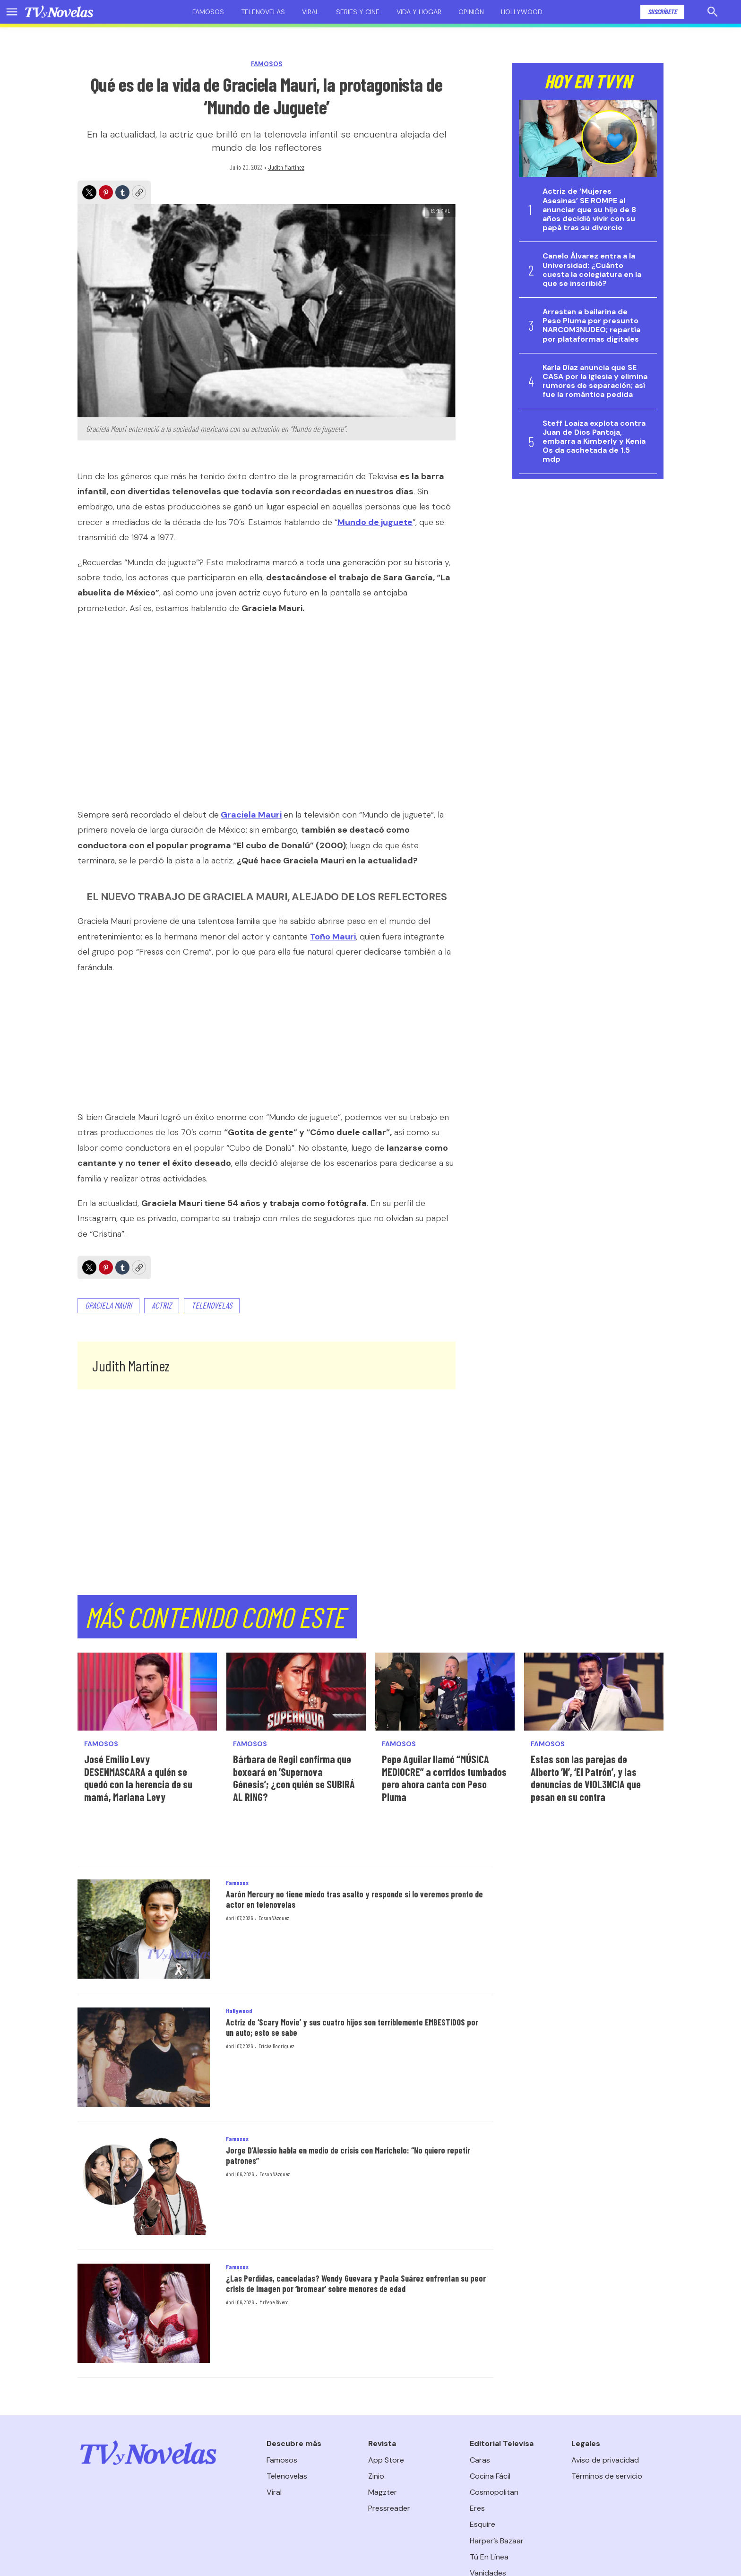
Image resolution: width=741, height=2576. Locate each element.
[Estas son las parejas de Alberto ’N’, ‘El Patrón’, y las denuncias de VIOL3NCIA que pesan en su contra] (593, 1692)
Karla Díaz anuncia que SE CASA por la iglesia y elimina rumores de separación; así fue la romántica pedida (595, 381)
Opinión (471, 12)
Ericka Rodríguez (276, 2045)
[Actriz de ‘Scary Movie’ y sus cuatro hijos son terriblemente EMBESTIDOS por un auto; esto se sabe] (144, 2057)
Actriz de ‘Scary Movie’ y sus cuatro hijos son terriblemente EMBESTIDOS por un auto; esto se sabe (352, 2027)
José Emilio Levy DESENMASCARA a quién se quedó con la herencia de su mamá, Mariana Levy (138, 1778)
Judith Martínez (286, 167)
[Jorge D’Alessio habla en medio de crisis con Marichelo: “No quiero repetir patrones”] (144, 2185)
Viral (310, 12)
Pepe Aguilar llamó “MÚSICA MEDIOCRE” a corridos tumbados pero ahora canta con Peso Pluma (444, 1778)
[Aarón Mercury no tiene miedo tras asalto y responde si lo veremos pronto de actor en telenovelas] (144, 1929)
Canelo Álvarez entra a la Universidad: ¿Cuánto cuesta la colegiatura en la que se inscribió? (592, 269)
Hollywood (522, 12)
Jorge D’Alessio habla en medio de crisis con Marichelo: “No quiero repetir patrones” (348, 2155)
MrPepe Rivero (274, 2302)
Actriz (162, 1305)
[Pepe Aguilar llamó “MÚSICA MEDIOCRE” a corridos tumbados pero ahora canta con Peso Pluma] (445, 1692)
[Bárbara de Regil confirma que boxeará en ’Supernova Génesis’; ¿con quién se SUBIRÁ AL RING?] (296, 1692)
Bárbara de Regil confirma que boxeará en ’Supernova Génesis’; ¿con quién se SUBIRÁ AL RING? (294, 1778)
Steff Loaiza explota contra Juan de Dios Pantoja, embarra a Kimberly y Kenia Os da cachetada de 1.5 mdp (594, 441)
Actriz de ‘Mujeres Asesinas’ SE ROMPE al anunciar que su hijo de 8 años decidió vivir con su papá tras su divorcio (589, 209)
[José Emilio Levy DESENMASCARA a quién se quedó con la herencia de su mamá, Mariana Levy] (147, 1692)
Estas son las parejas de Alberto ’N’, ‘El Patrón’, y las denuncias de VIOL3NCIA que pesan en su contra (586, 1778)
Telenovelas (263, 12)
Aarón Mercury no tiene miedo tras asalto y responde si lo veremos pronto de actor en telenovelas (354, 1899)
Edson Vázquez (273, 1917)
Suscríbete (662, 12)
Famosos (208, 12)
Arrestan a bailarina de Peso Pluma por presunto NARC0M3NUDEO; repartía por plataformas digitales (591, 325)
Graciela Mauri (108, 1305)
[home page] (59, 12)
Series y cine (357, 12)
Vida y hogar (418, 12)
